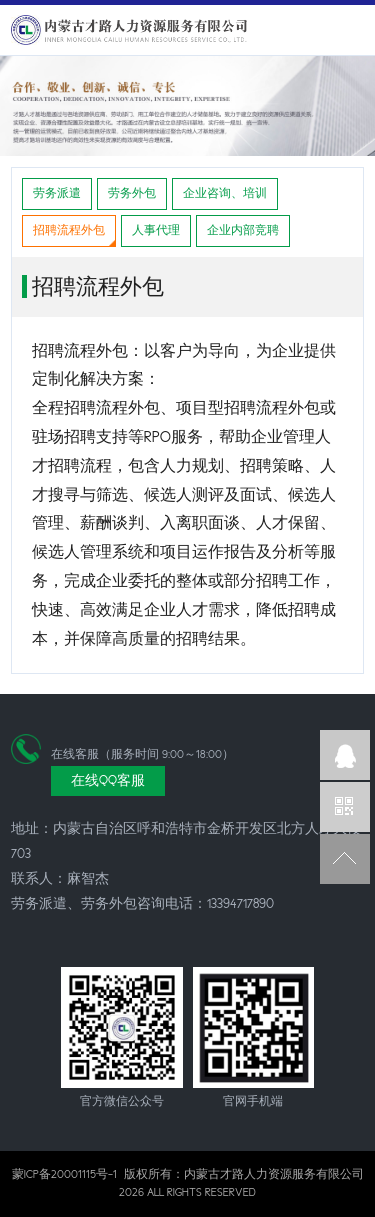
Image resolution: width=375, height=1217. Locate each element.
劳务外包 (132, 193)
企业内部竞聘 (243, 230)
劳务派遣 (57, 193)
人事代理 (156, 230)
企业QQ (345, 755)
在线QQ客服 (108, 780)
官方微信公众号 (345, 807)
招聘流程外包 (69, 230)
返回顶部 (345, 859)
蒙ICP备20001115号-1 (64, 1174)
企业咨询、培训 (225, 193)
